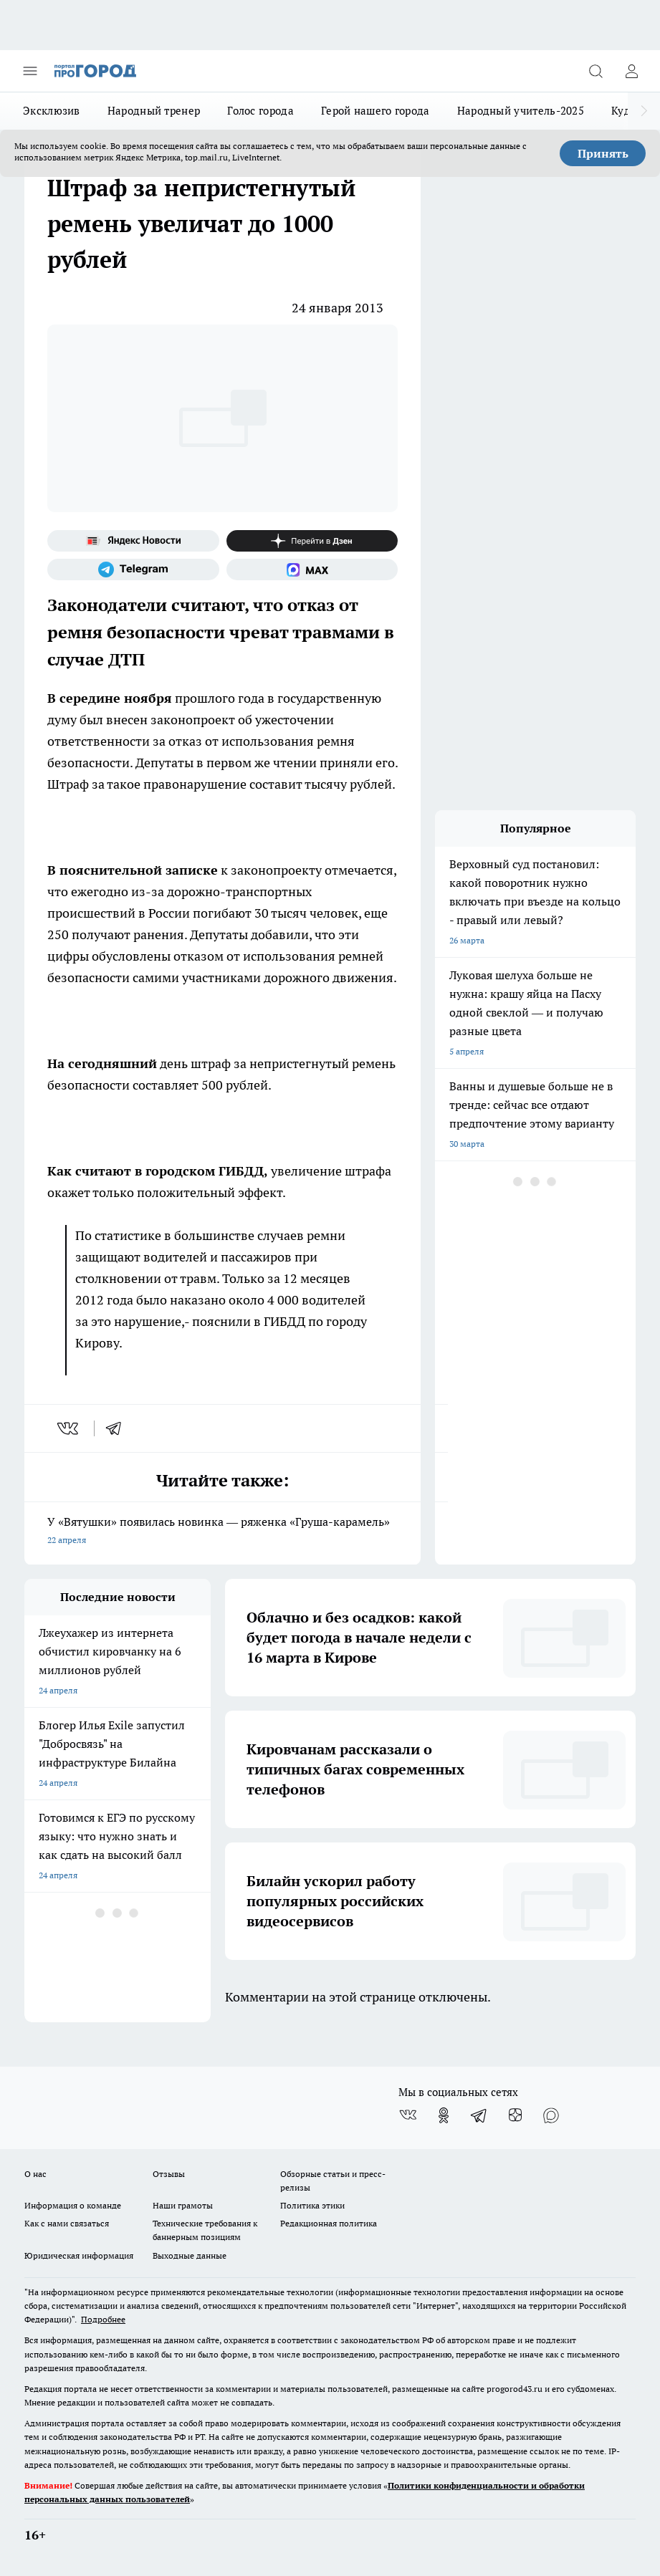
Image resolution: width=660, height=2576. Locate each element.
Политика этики (312, 2205)
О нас (35, 2173)
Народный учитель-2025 (520, 110)
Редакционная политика (328, 2223)
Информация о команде (72, 2205)
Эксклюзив (51, 110)
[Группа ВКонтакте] (408, 2115)
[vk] (69, 1428)
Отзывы (169, 2173)
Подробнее (103, 2319)
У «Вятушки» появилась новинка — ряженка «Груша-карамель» (222, 1531)
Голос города (260, 110)
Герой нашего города (375, 110)
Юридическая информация (78, 2255)
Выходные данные (189, 2255)
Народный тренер (154, 110)
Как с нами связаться (66, 2223)
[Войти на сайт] (631, 71)
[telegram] (118, 1428)
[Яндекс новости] (133, 541)
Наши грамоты (183, 2205)
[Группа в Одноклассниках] (443, 2115)
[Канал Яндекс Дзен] (312, 541)
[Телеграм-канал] (133, 569)
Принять (603, 153)
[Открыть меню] (30, 71)
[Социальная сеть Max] (312, 569)
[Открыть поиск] (595, 71)
